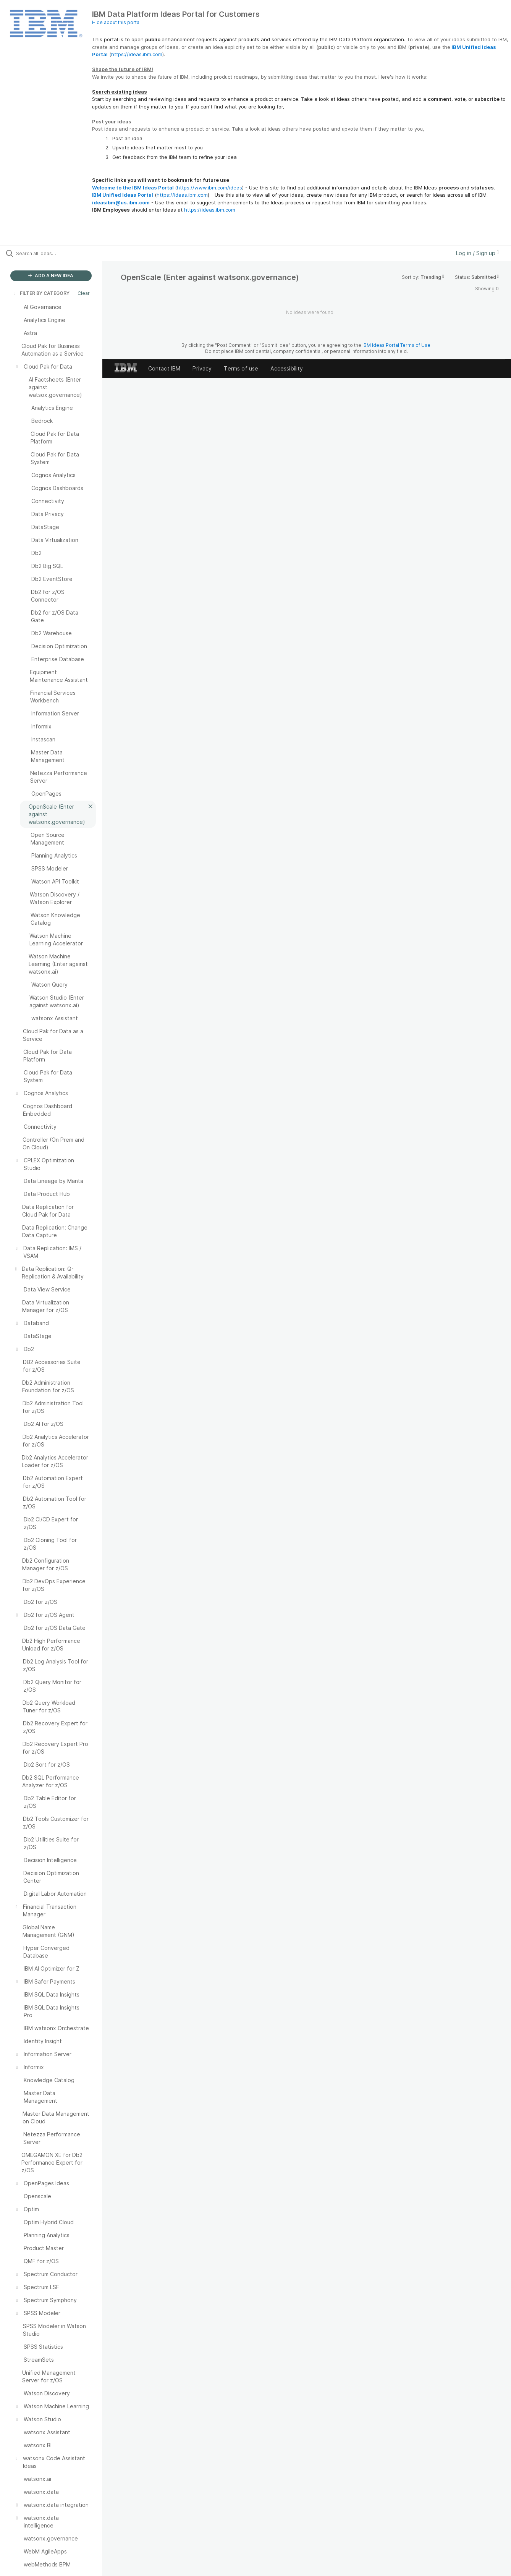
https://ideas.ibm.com (136, 54)
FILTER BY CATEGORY (41, 293)
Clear (84, 293)
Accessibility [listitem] (286, 368)
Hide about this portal (116, 22)
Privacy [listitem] (202, 368)
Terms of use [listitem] (241, 368)
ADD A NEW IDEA (50, 275)
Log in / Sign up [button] (477, 253)
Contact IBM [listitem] (164, 368)
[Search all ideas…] (60, 253)
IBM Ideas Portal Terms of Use (396, 345)
